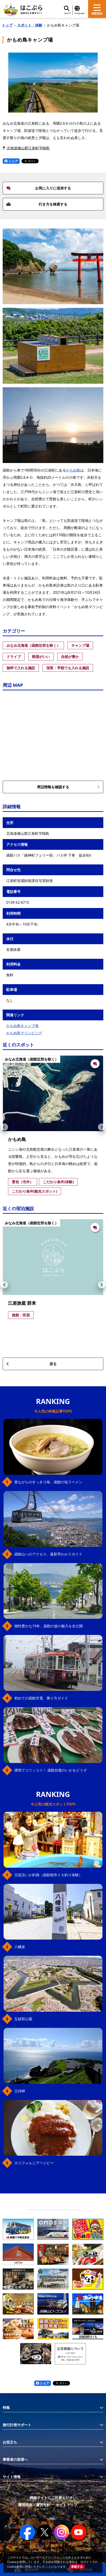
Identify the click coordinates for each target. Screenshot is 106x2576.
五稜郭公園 (23, 2018)
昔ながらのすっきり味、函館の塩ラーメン (48, 1482)
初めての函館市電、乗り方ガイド (41, 1698)
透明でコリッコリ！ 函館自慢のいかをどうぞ (50, 1770)
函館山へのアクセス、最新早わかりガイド (48, 1554)
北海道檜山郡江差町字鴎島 (28, 148)
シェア (11, 161)
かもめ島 (73, 470)
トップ (7, 25)
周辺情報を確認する (68, 787)
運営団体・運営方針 (34, 2504)
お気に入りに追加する (38, 188)
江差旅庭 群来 (22, 1303)
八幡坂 (19, 1946)
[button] (4, 1127)
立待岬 (19, 2091)
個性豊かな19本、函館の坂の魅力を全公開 (48, 1626)
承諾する (77, 2567)
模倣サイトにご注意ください (53, 2497)
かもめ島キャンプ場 (22, 1025)
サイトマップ (66, 2504)
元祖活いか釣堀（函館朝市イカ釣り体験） (48, 1874)
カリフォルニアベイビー (34, 2162)
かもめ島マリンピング (24, 1032)
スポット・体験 (29, 25)
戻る (31, 1364)
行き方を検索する (36, 204)
